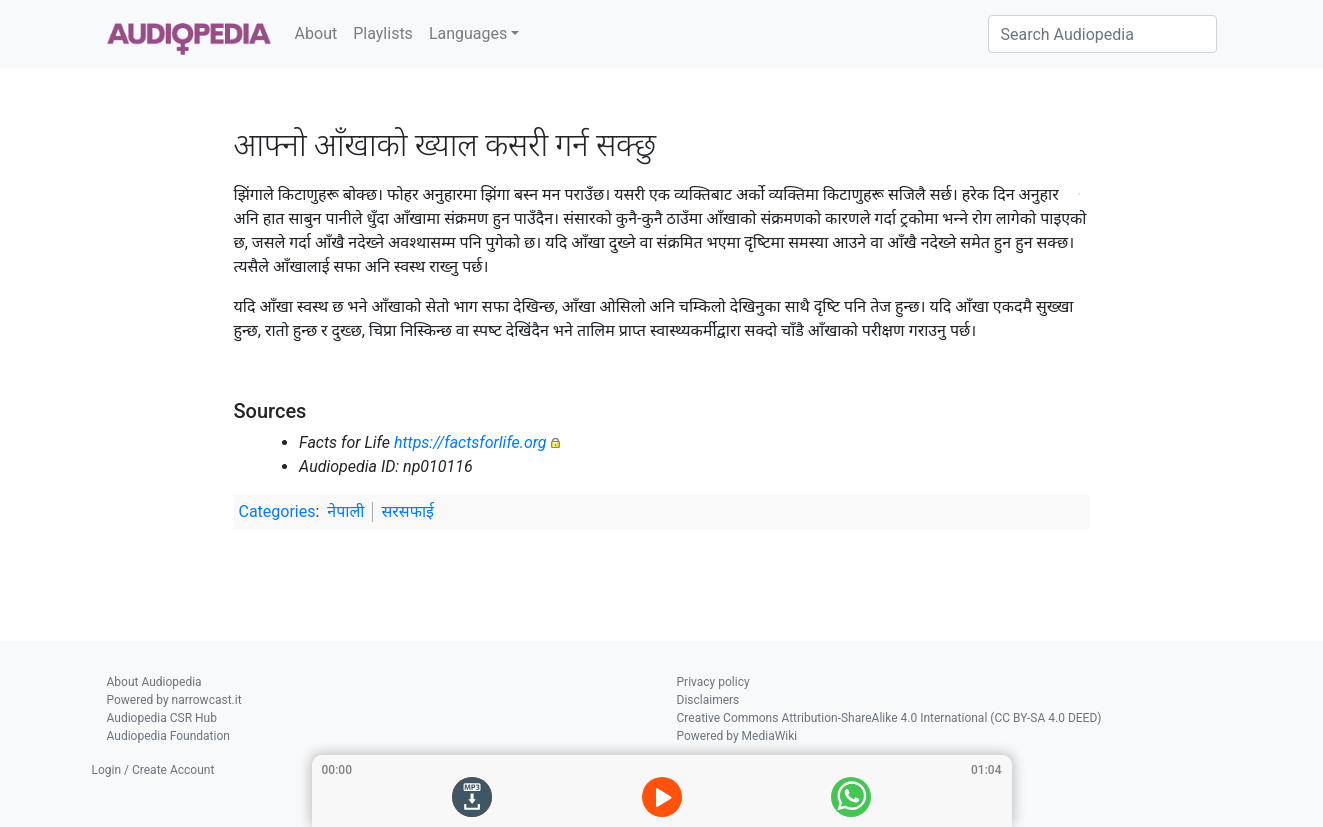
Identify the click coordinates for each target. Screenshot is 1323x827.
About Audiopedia (154, 682)
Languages (468, 33)
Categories (277, 511)
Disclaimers (708, 700)
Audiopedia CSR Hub (162, 718)
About (316, 33)
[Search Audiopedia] (1102, 34)
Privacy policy (713, 682)
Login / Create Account (153, 770)
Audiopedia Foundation (168, 736)
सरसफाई (407, 511)
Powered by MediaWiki (737, 736)
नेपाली (345, 511)
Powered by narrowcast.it (174, 700)
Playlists (383, 33)
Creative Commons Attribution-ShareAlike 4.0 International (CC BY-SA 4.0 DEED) (889, 718)
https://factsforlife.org (470, 442)
